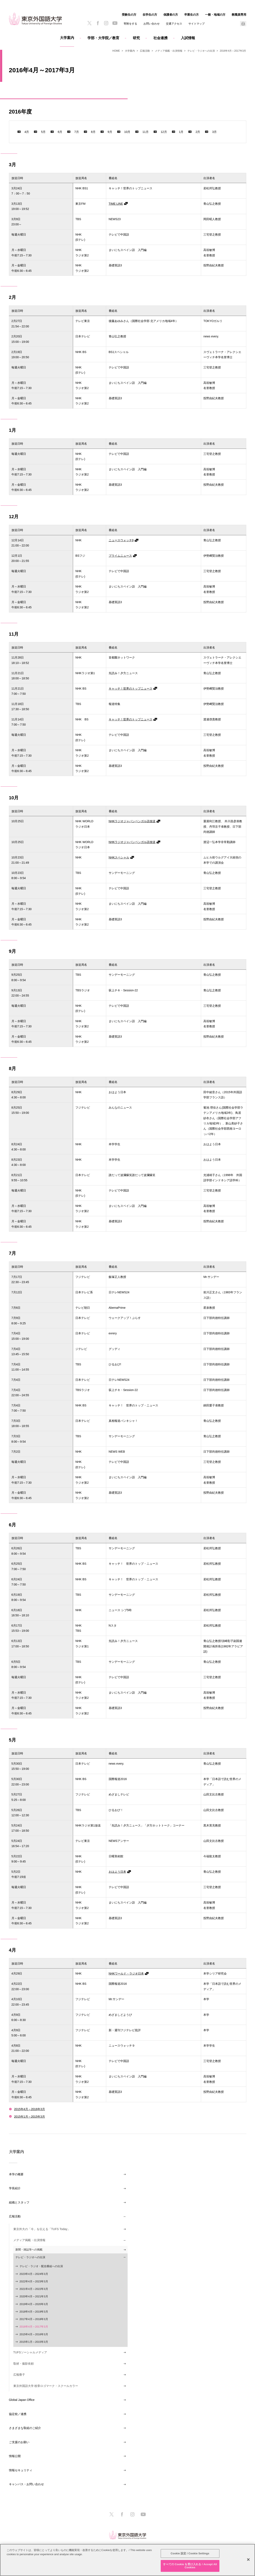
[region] (127, 2560)
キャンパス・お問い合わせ (26, 2484)
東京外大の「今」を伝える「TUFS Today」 (41, 2229)
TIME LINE (116, 204)
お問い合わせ (151, 23)
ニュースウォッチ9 (121, 540)
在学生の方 (150, 14)
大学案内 (67, 38)
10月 (127, 132)
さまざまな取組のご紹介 (25, 2428)
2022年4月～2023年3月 (34, 2281)
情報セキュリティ (20, 2470)
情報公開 (15, 2456)
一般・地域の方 (215, 14)
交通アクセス (174, 23)
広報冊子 (19, 2374)
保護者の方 (170, 14)
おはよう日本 (117, 1872)
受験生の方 (129, 14)
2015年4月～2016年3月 (29, 2109)
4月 (26, 132)
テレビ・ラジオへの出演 (201, 50)
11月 (145, 132)
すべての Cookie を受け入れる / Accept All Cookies (190, 2566)
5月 (43, 132)
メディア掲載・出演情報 (168, 50)
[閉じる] (248, 2559)
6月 (59, 132)
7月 (76, 132)
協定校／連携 (17, 2414)
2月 (197, 132)
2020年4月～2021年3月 (34, 2296)
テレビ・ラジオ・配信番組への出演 (41, 2266)
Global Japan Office (22, 2399)
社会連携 (160, 38)
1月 (181, 132)
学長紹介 (15, 2188)
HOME (116, 50)
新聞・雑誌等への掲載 (28, 2249)
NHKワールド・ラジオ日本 (126, 1973)
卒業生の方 (191, 14)
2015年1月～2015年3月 (29, 2116)
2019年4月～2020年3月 (34, 2304)
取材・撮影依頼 (23, 2363)
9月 (109, 132)
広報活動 (145, 50)
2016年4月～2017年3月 (34, 2326)
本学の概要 (16, 2174)
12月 (163, 132)
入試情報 (188, 38)
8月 (93, 132)
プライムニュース (120, 556)
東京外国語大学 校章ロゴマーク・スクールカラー (45, 2386)
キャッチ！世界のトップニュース (130, 688)
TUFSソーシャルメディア (30, 2352)
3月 (214, 132)
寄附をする (130, 23)
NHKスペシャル (119, 857)
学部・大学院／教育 (103, 38)
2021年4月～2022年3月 (34, 2288)
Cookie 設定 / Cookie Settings (190, 2553)
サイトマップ (196, 23)
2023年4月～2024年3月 (34, 2273)
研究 (136, 38)
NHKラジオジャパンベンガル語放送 (132, 821)
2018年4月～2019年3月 (34, 2311)
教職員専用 (239, 14)
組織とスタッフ (19, 2202)
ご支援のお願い (19, 2442)
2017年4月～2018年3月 (34, 2319)
